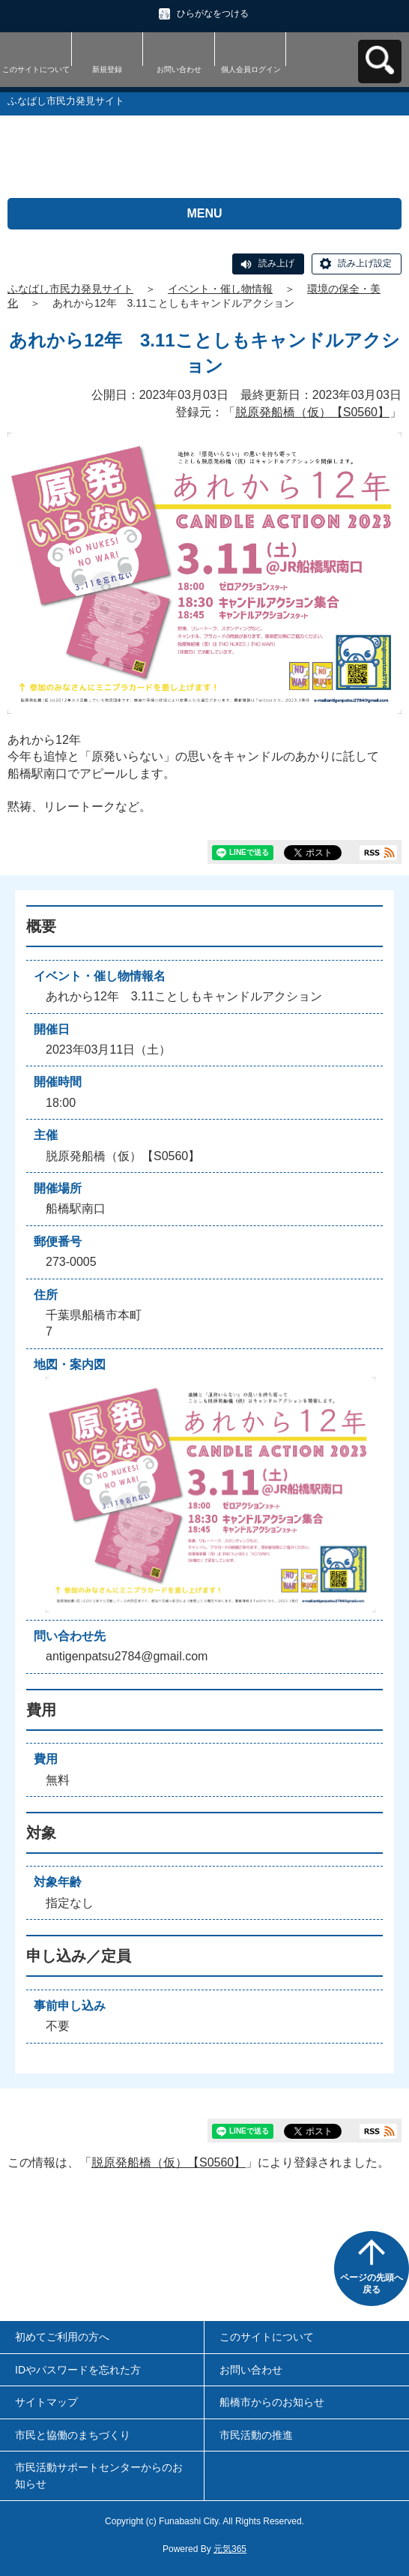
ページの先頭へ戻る (371, 2283)
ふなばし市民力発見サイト (70, 289)
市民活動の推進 (256, 2435)
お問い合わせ (179, 69)
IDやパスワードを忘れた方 (78, 2370)
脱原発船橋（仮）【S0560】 (312, 412)
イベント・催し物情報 (220, 289)
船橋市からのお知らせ (271, 2402)
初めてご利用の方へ (62, 2337)
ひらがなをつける (213, 13)
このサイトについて (36, 69)
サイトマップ (46, 2402)
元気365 (229, 2549)
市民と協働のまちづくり (72, 2435)
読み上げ (276, 263)
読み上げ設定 (365, 263)
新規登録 (107, 69)
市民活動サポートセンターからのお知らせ (99, 2475)
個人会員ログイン (251, 69)
